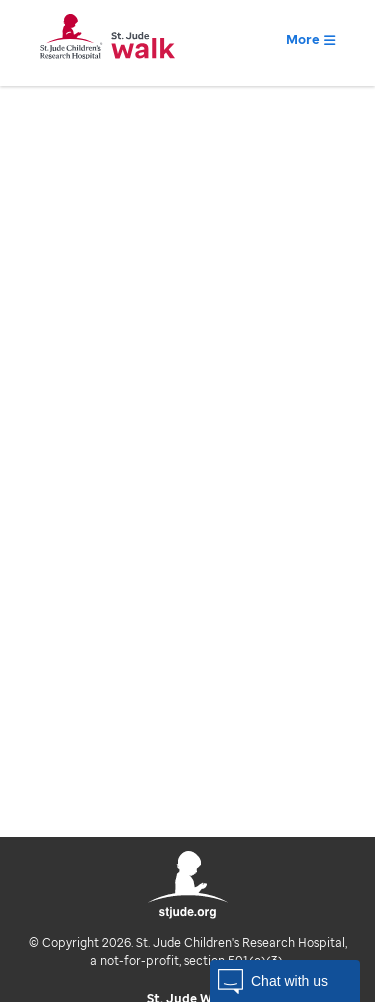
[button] (285, 981)
